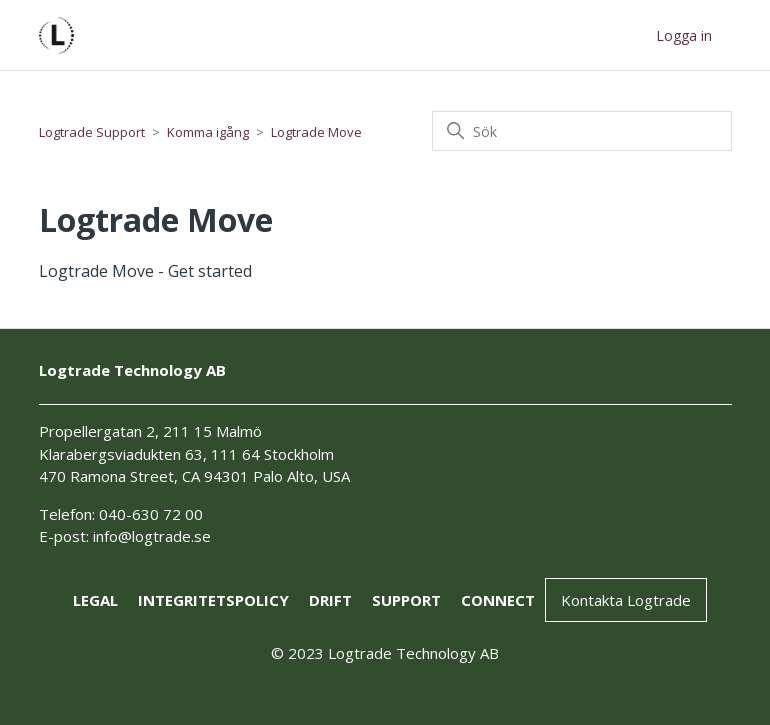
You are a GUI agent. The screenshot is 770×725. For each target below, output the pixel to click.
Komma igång (208, 132)
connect (498, 600)
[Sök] (582, 131)
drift (330, 600)
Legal (95, 600)
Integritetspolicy (213, 600)
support (406, 600)
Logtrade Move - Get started (145, 271)
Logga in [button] (684, 35)
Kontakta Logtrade (626, 600)
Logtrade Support (92, 132)
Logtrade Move (316, 132)
